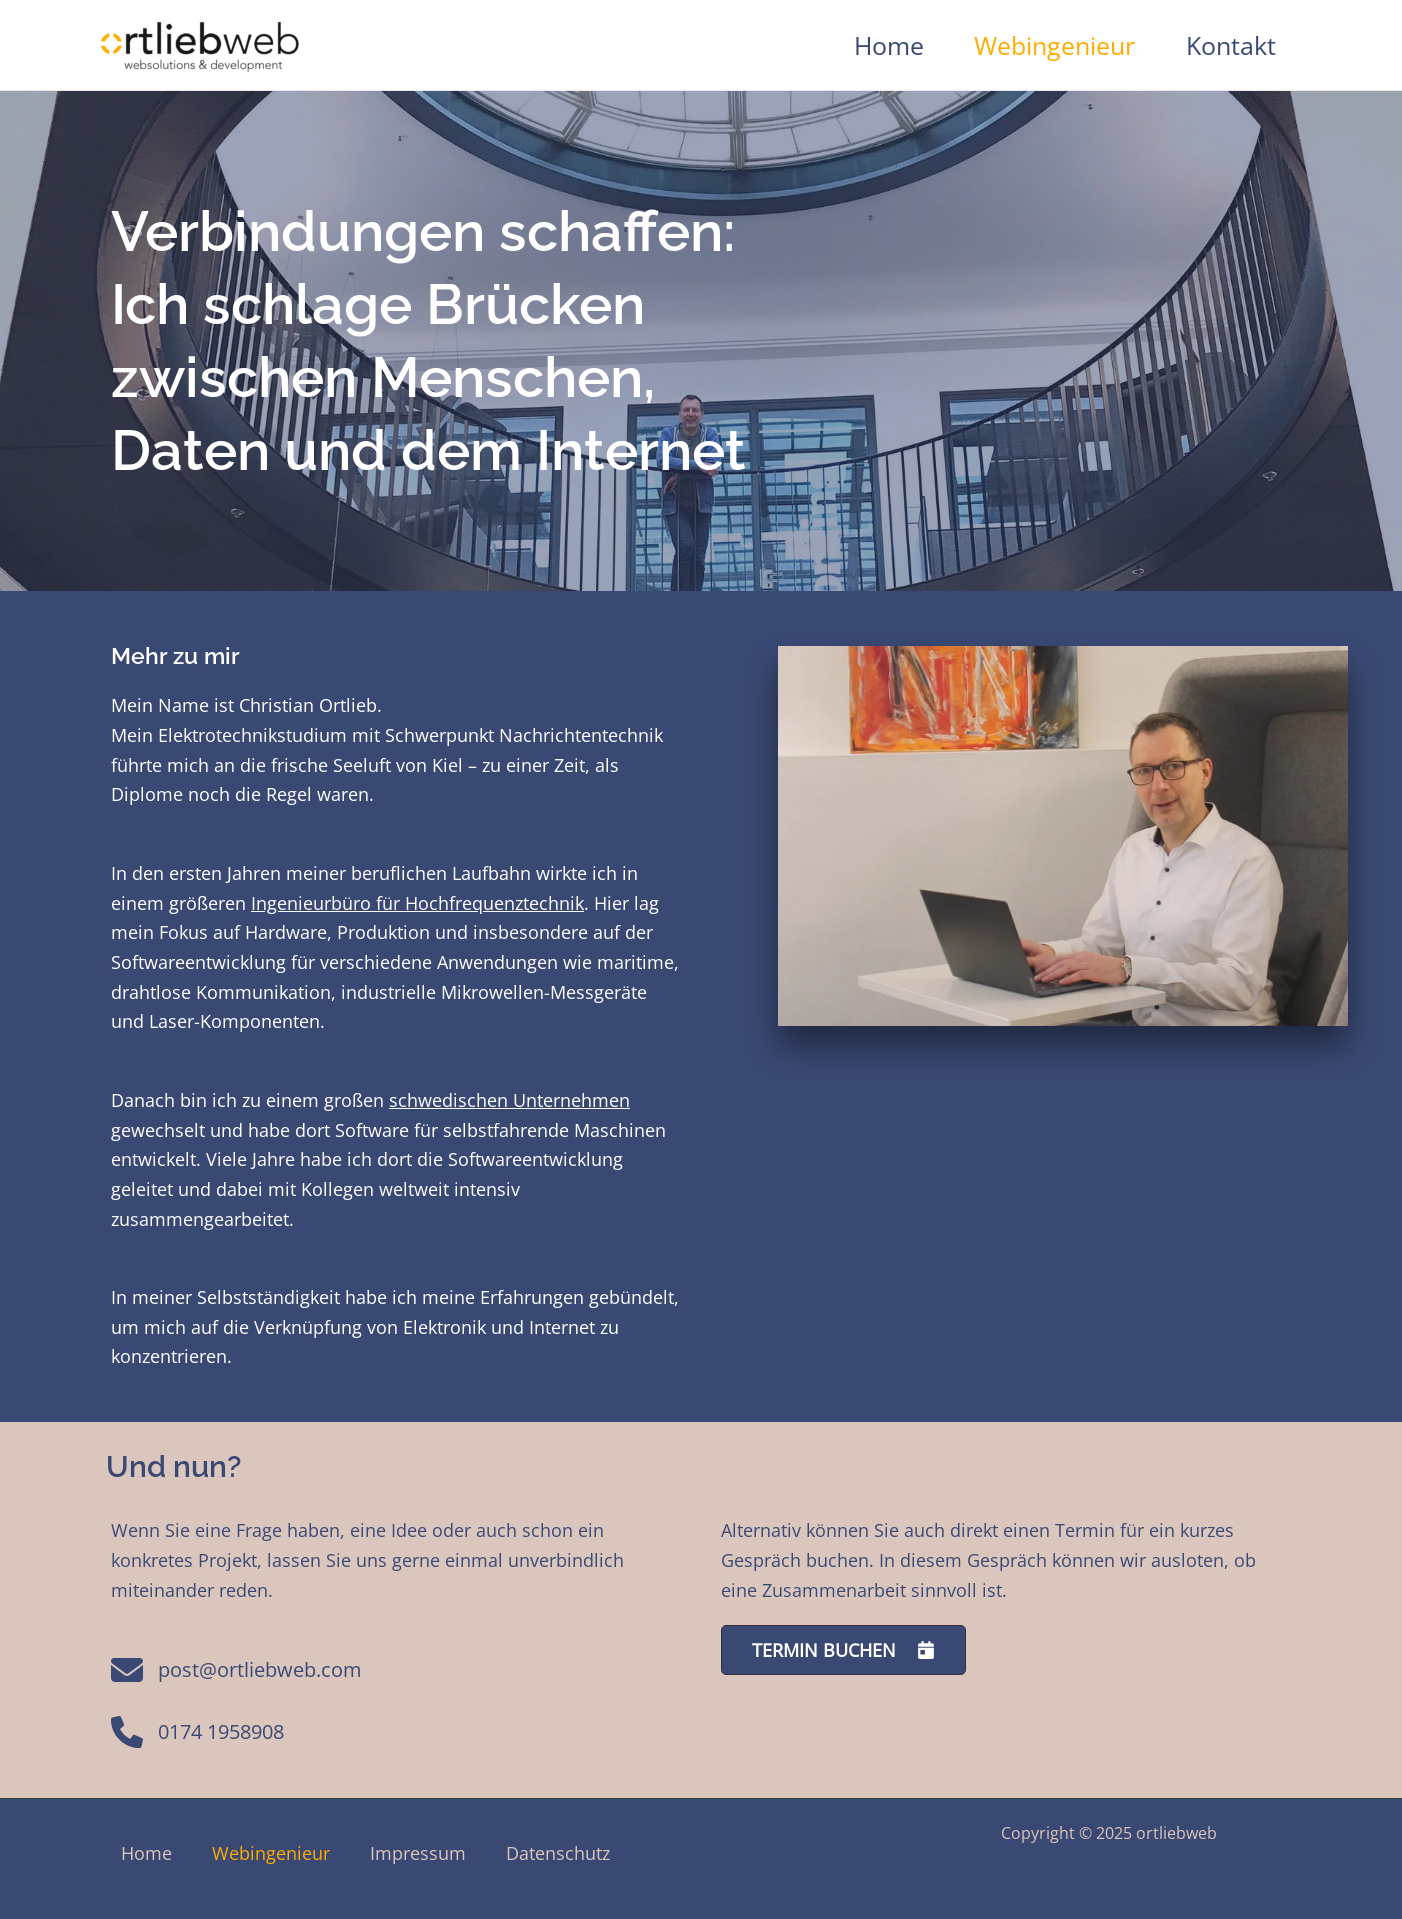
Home (889, 45)
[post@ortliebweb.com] (229, 1680)
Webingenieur (1054, 45)
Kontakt (1231, 45)
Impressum (418, 1853)
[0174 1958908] (190, 1742)
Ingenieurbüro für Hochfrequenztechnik (417, 903)
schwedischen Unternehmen (509, 1100)
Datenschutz (558, 1853)
